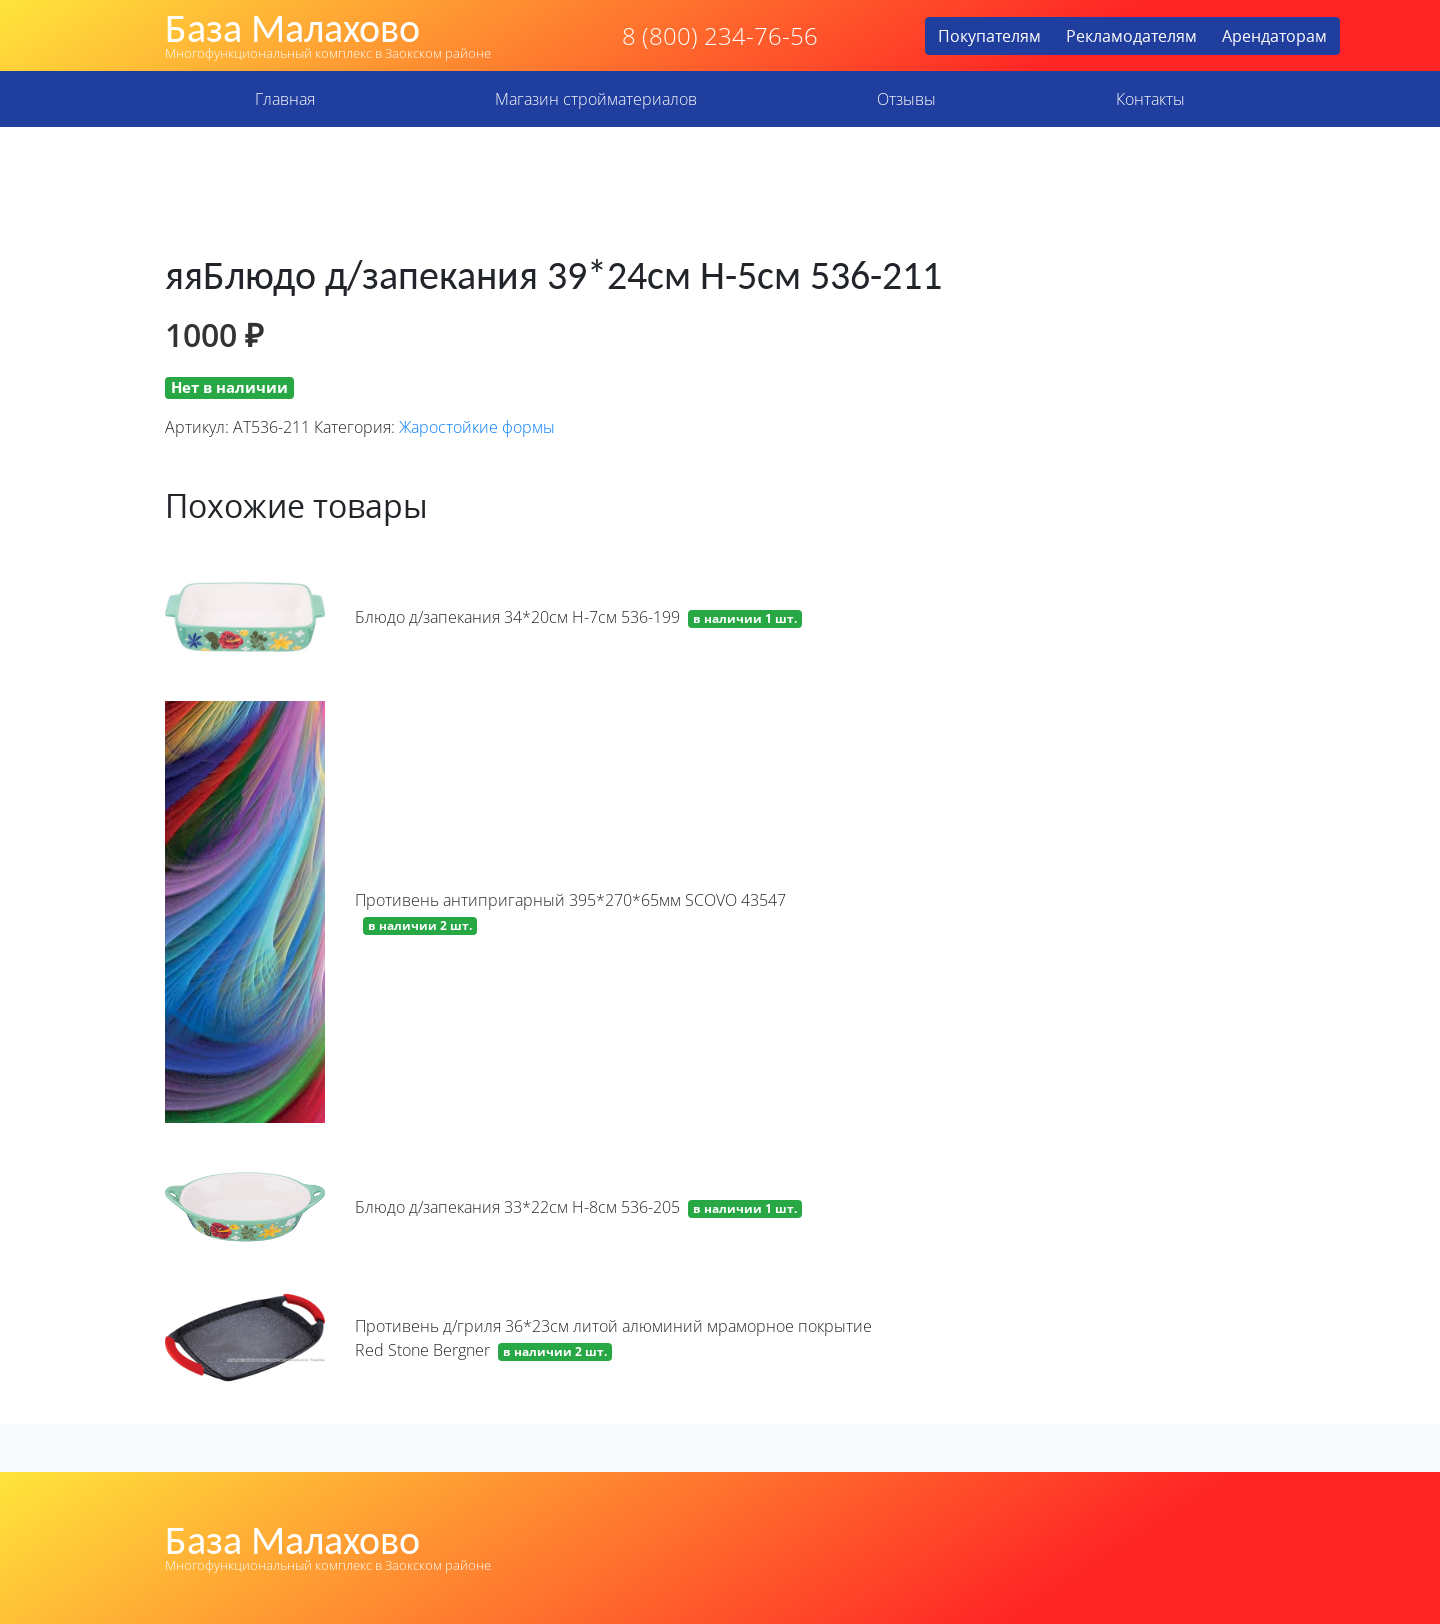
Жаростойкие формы (477, 427)
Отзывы (906, 99)
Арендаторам (1274, 36)
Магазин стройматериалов (596, 99)
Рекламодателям (1131, 36)
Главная (285, 99)
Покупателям (989, 36)
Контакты (1150, 99)
